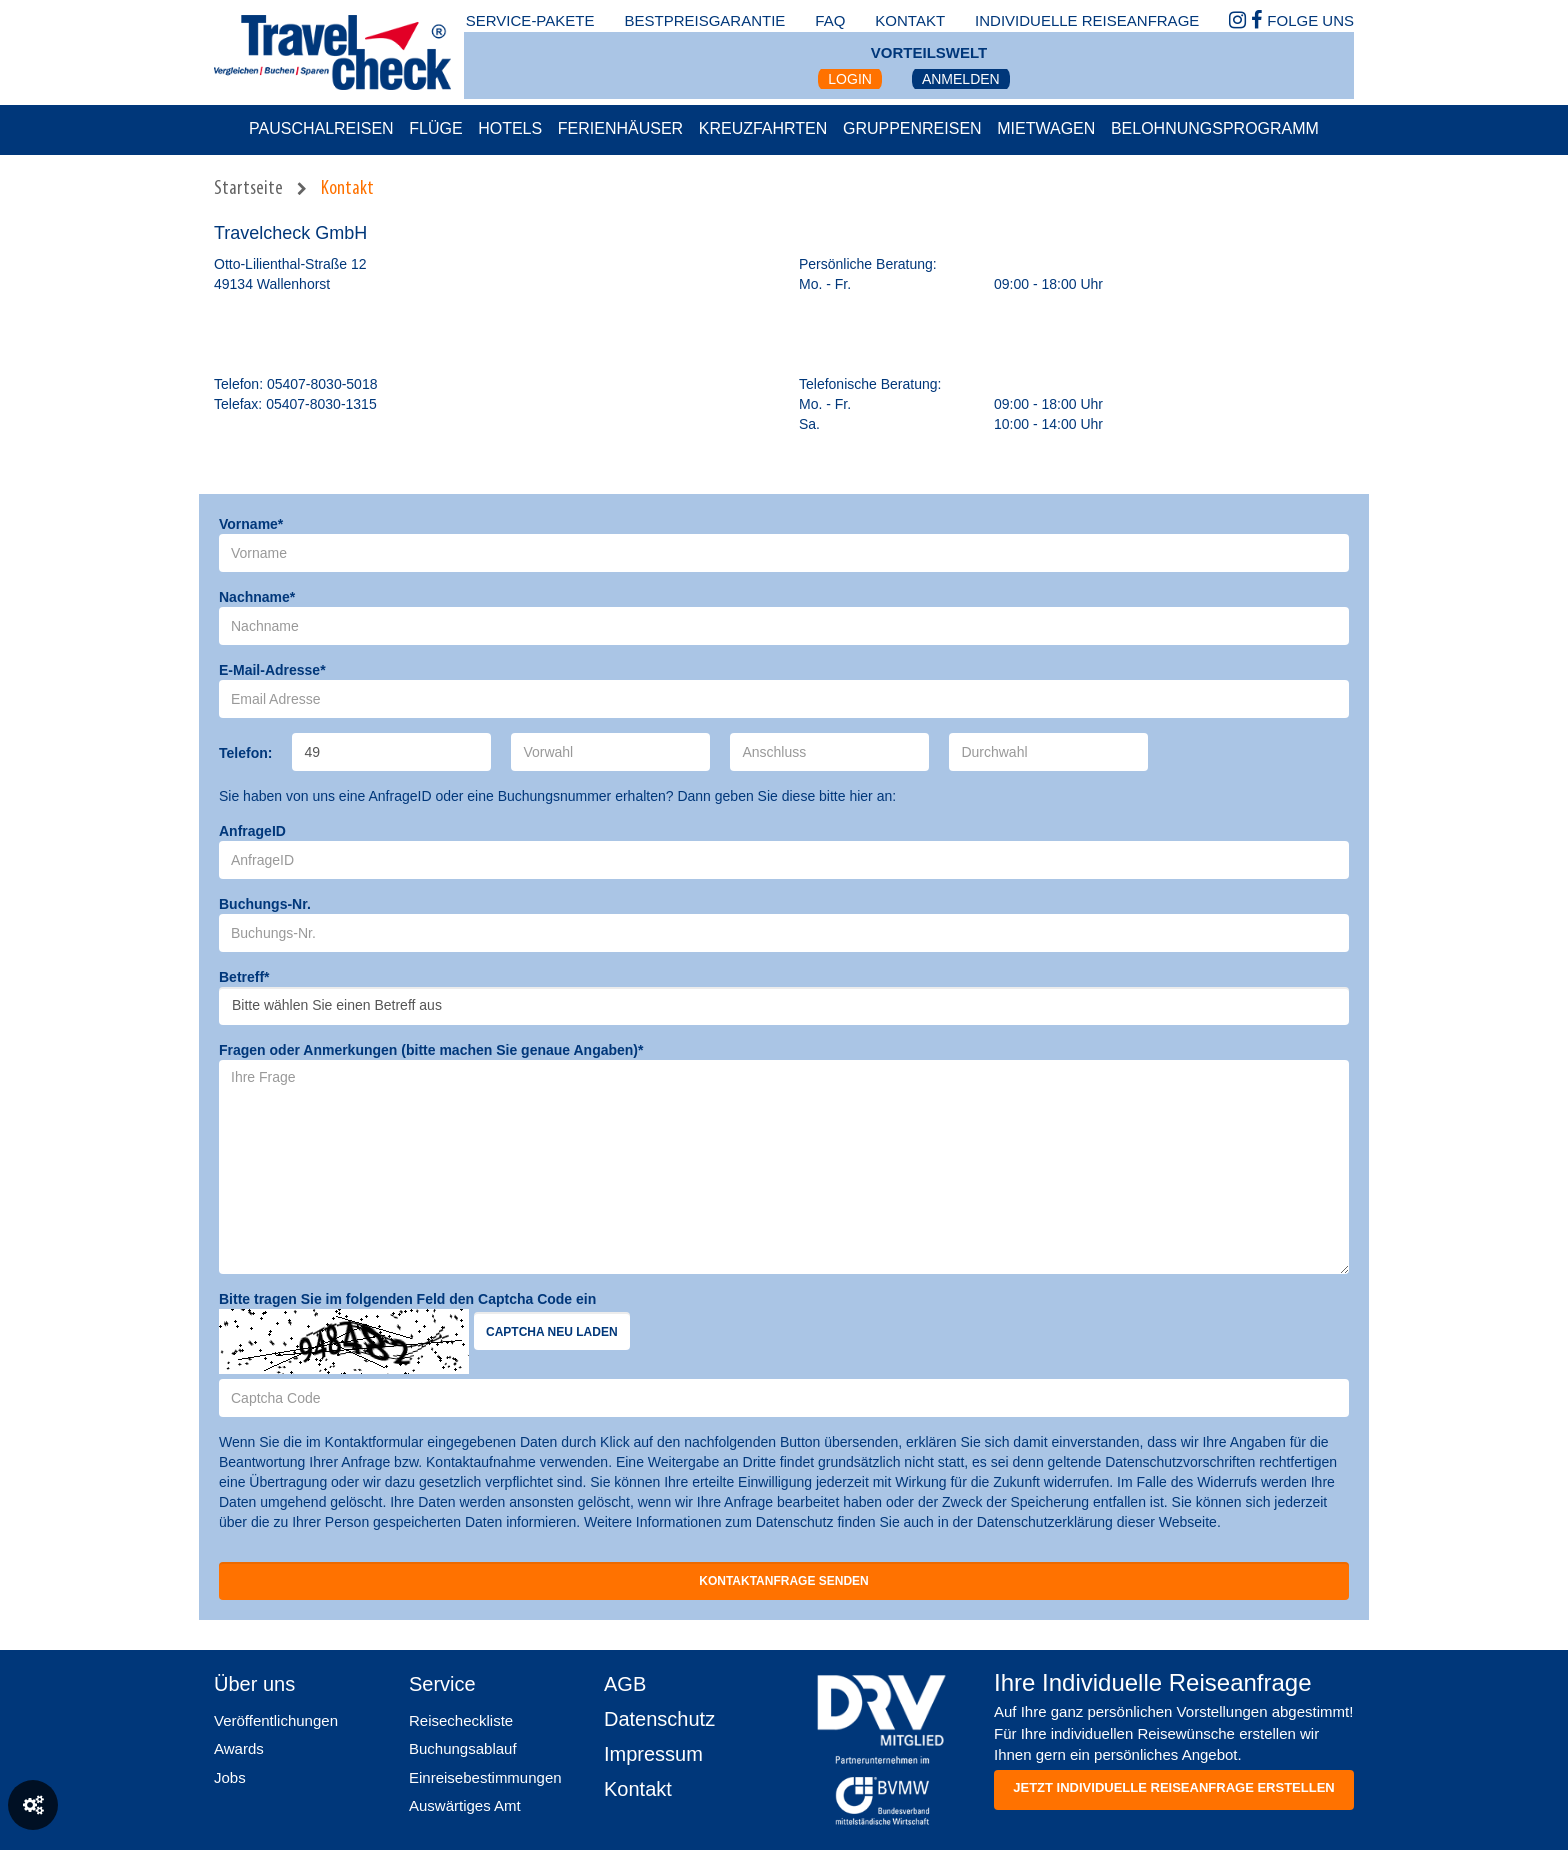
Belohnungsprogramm (1215, 128)
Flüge (435, 128)
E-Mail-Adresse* (272, 670)
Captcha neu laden (552, 1332)
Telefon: (245, 753)
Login (850, 79)
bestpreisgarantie (704, 20)
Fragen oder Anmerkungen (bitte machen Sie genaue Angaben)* (431, 1050)
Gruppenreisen (912, 128)
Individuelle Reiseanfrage (1087, 20)
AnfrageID (252, 831)
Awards (239, 1748)
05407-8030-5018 (322, 384)
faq (830, 20)
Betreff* (244, 977)
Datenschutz (659, 1719)
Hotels (510, 128)
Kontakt (347, 189)
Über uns (254, 1684)
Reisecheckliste (461, 1720)
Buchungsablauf (463, 1748)
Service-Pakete (530, 20)
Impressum (653, 1754)
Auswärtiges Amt (465, 1805)
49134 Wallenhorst (272, 284)
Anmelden (961, 79)
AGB (625, 1684)
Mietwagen (1046, 128)
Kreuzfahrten (763, 128)
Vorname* (251, 524)
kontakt (910, 20)
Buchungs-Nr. (265, 904)
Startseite (248, 189)
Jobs (230, 1777)
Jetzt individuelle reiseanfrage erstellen (1173, 1787)
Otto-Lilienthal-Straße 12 (290, 264)
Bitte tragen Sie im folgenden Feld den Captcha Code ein (407, 1299)
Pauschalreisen (321, 128)
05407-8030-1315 (321, 404)
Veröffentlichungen (276, 1720)
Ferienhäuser (620, 128)
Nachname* (257, 597)
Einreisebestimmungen (485, 1777)
